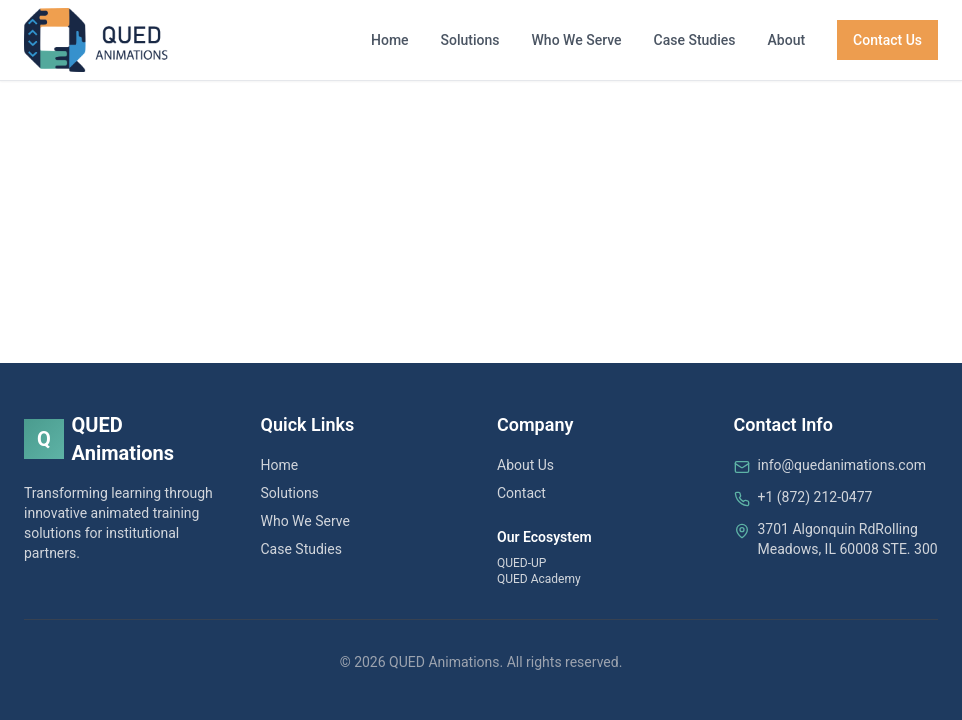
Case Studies (695, 40)
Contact (521, 493)
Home (390, 40)
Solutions (470, 40)
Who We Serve (577, 40)
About (787, 40)
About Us (525, 465)
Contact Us (887, 40)
